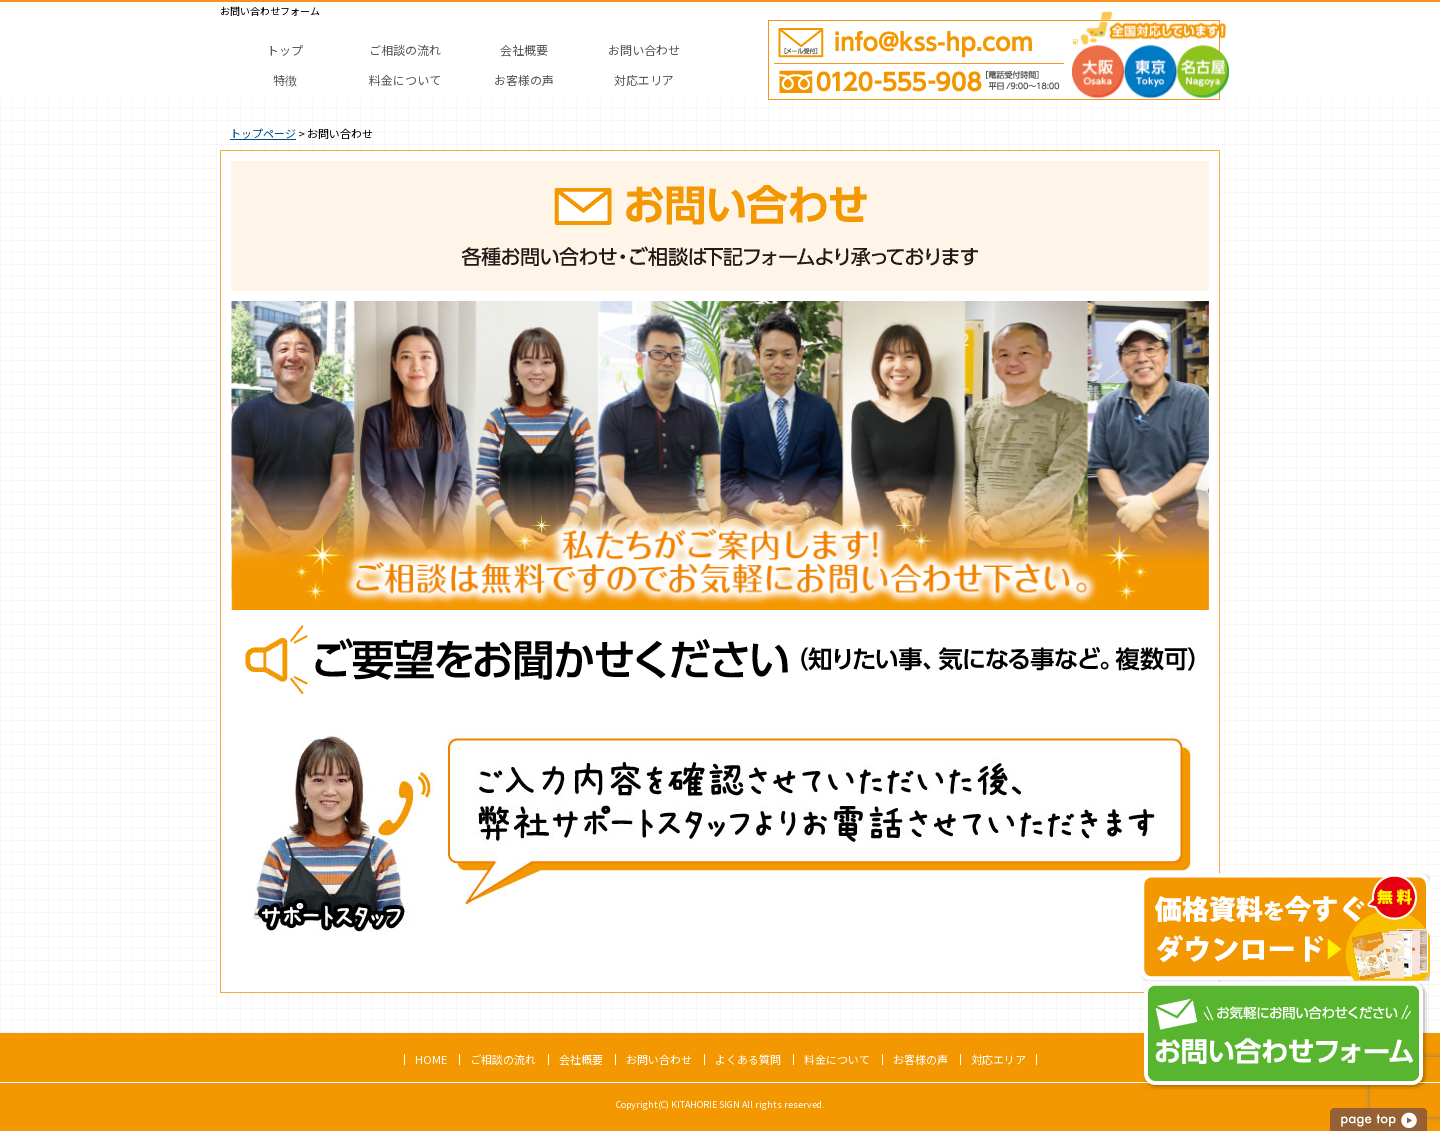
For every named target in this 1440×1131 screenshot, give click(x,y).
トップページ (263, 133)
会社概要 (581, 1059)
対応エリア (998, 1059)
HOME (431, 1059)
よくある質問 (748, 1059)
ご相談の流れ (503, 1059)
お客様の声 (920, 1059)
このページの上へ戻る (1380, 1119)
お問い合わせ (659, 1059)
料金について (837, 1059)
